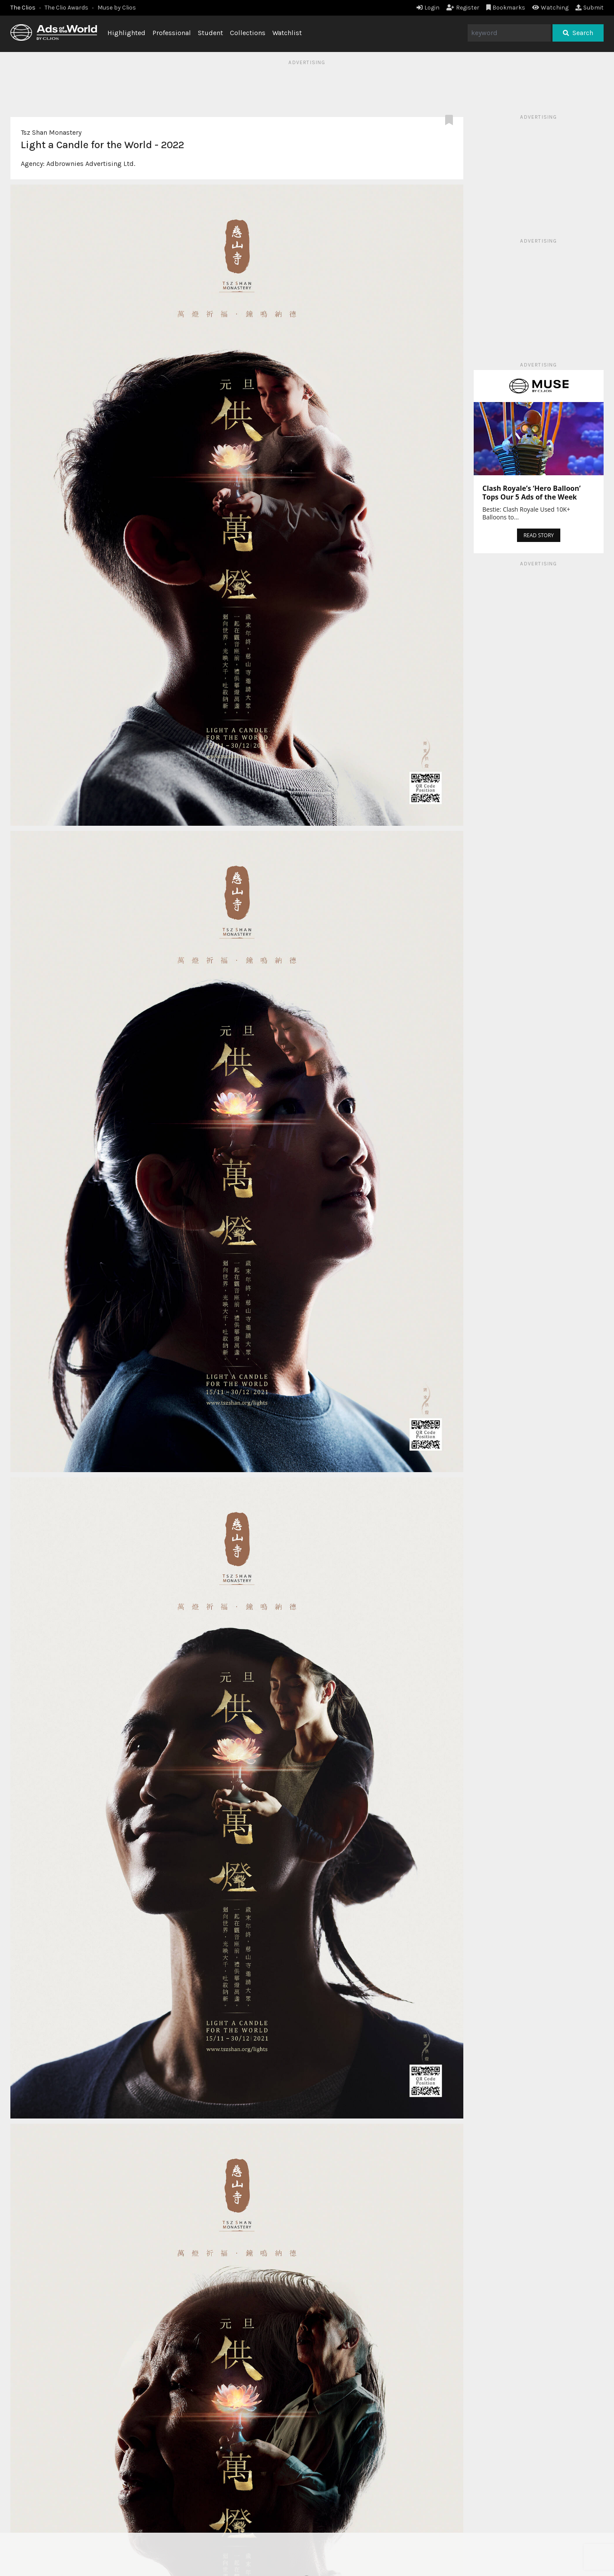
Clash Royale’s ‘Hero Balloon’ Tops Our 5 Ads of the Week (531, 492)
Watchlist (287, 33)
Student (210, 33)
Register (462, 7)
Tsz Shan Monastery (51, 132)
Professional (171, 33)
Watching (550, 7)
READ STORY (539, 535)
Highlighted (126, 33)
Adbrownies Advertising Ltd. (90, 163)
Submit (589, 7)
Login (428, 7)
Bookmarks (506, 7)
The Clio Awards (66, 7)
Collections (247, 33)
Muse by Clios (116, 7)
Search (578, 33)
